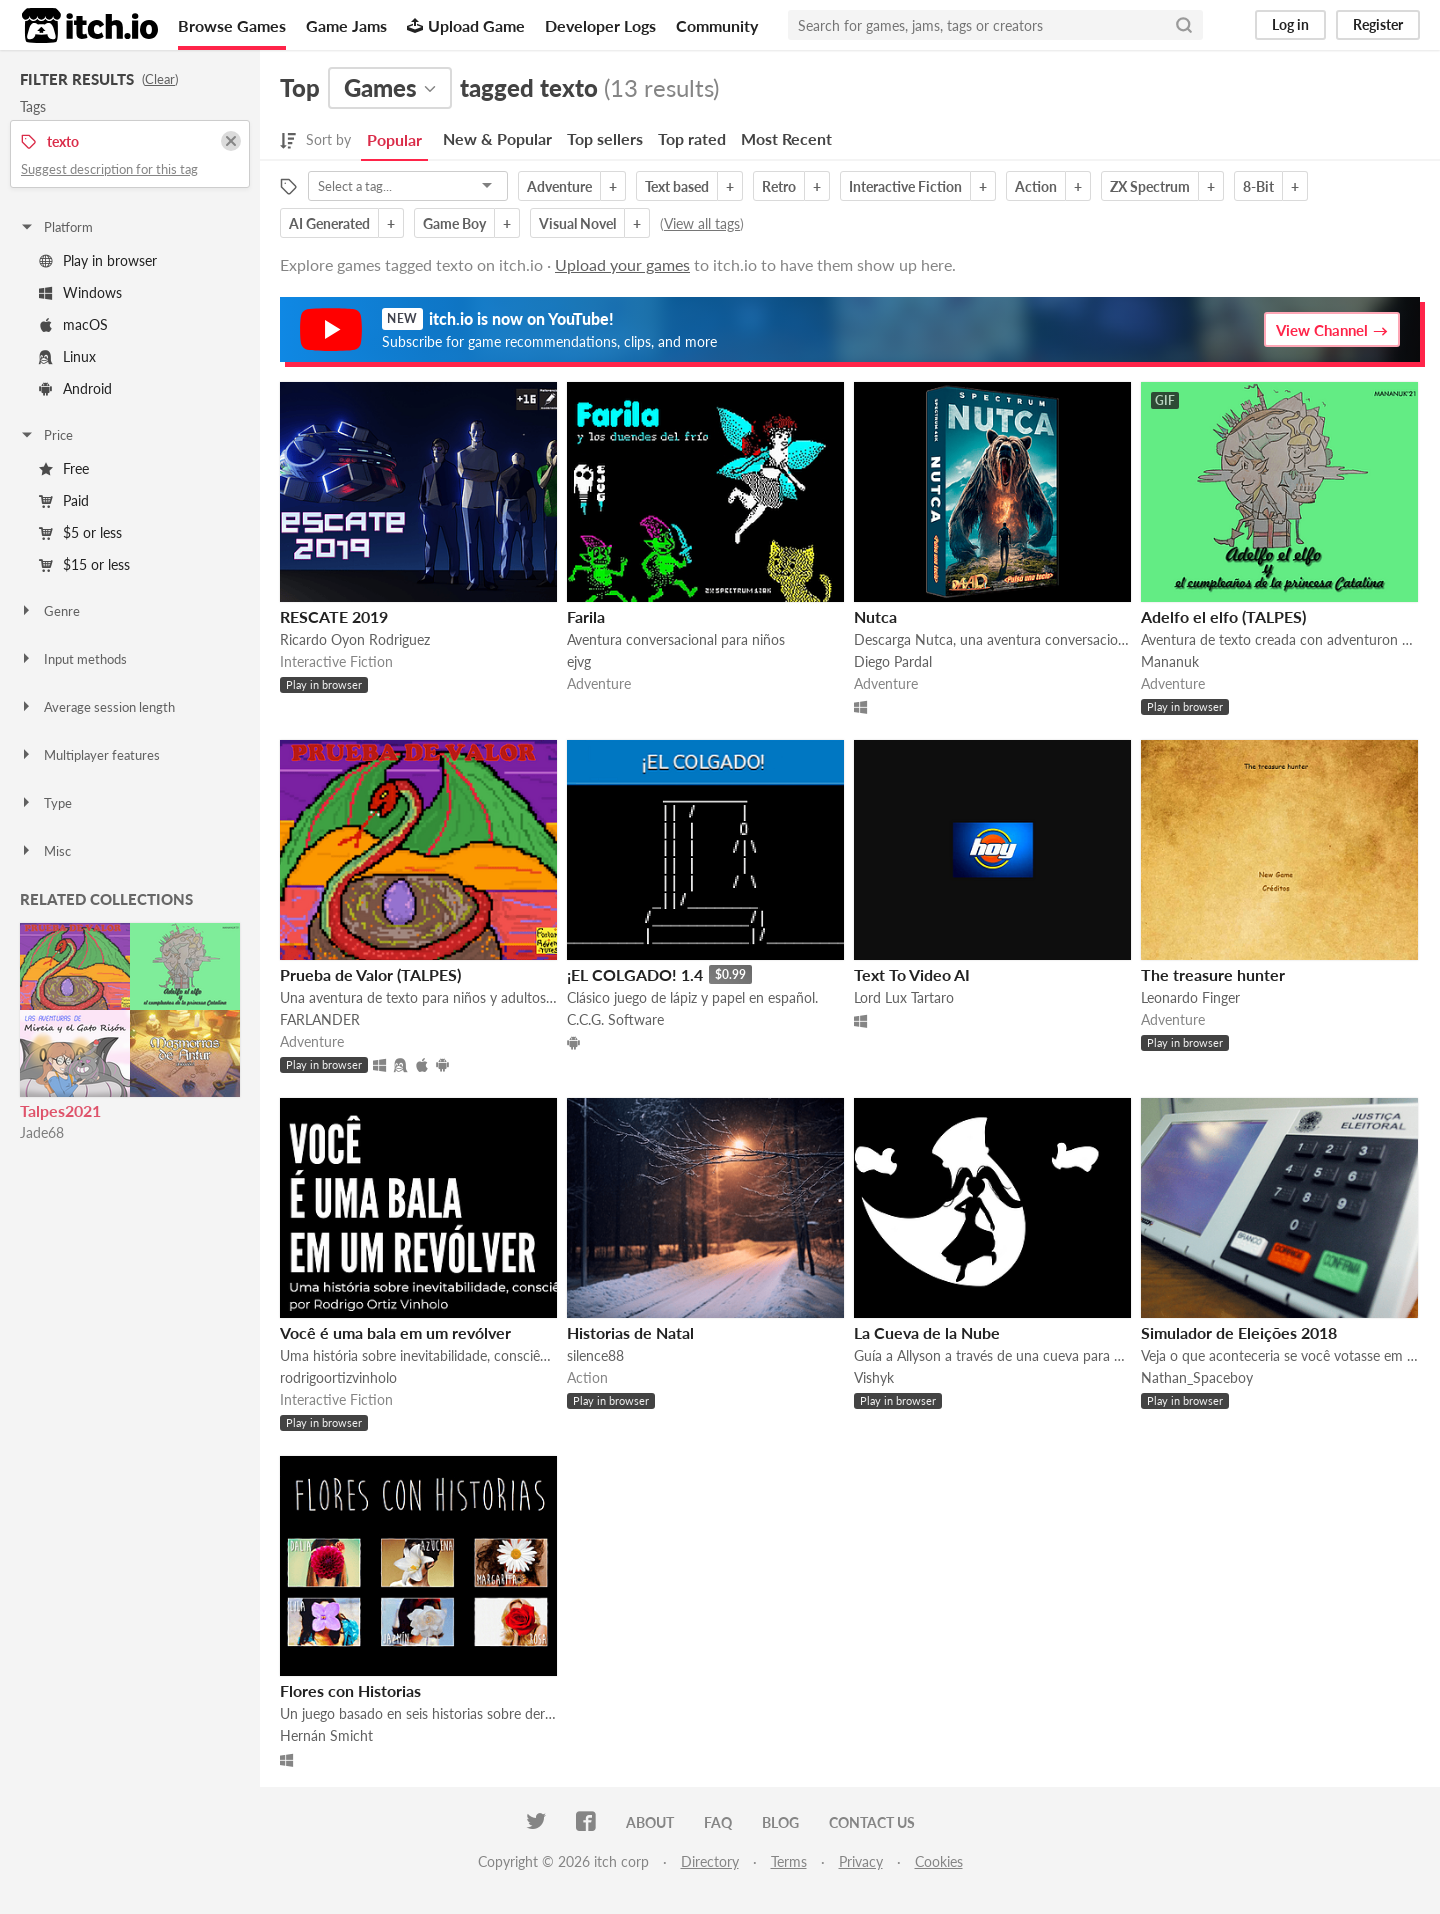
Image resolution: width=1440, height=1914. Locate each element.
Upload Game (466, 25)
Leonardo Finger (1190, 997)
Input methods (73, 659)
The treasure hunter (1213, 974)
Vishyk (874, 1377)
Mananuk (1170, 661)
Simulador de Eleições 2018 (1239, 1332)
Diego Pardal (893, 661)
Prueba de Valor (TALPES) (370, 974)
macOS (73, 324)
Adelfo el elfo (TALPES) (1223, 616)
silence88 (595, 1355)
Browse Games (232, 25)
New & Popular (497, 138)
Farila (586, 616)
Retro (779, 186)
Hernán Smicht (326, 1735)
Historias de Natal (630, 1332)
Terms (789, 1861)
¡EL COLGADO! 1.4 (635, 974)
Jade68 (42, 1132)
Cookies (939, 1861)
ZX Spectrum (1150, 186)
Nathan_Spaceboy (1197, 1377)
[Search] (1184, 25)
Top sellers (605, 138)
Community (717, 25)
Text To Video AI (912, 974)
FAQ (718, 1822)
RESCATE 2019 (334, 616)
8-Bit (1258, 186)
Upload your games (622, 264)
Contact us (872, 1822)
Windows (80, 292)
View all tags (702, 223)
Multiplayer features (89, 755)
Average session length (97, 707)
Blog (780, 1822)
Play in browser (98, 260)
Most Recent (786, 138)
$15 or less (84, 564)
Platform (56, 227)
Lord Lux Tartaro (904, 997)
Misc (45, 851)
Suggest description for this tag (109, 169)
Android (75, 388)
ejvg (579, 661)
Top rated (692, 138)
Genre (49, 611)
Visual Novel (577, 223)
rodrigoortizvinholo (338, 1377)
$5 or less (80, 532)
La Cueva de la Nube (927, 1332)
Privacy (861, 1861)
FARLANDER (320, 1019)
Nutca (875, 616)
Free (64, 468)
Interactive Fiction (905, 186)
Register (1378, 24)
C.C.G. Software (615, 1019)
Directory (710, 1861)
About (650, 1822)
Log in (1290, 24)
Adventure (559, 186)
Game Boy (454, 223)
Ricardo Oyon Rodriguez (355, 639)
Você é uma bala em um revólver (395, 1332)
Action (1036, 186)
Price (46, 435)
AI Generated (329, 223)
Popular (394, 139)
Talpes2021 (60, 1110)
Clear (160, 79)
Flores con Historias (350, 1690)
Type (45, 803)
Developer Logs (600, 25)
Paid (64, 500)
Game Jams (346, 25)
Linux (67, 356)
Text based (677, 186)
